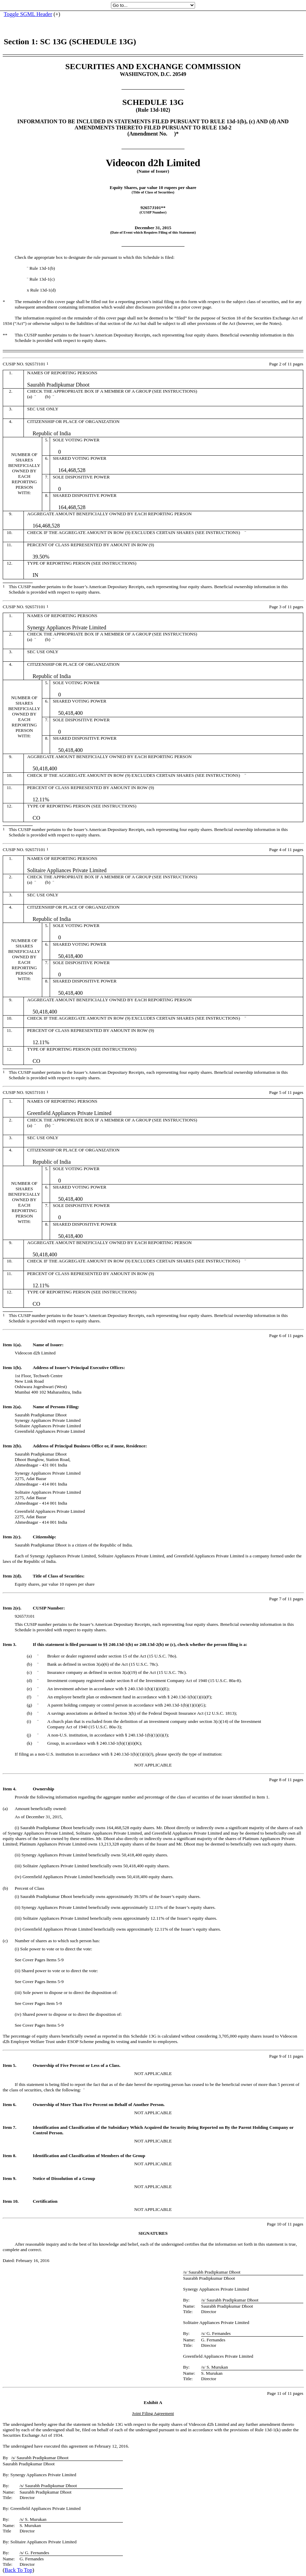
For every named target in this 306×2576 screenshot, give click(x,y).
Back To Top (18, 2570)
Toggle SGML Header (28, 14)
